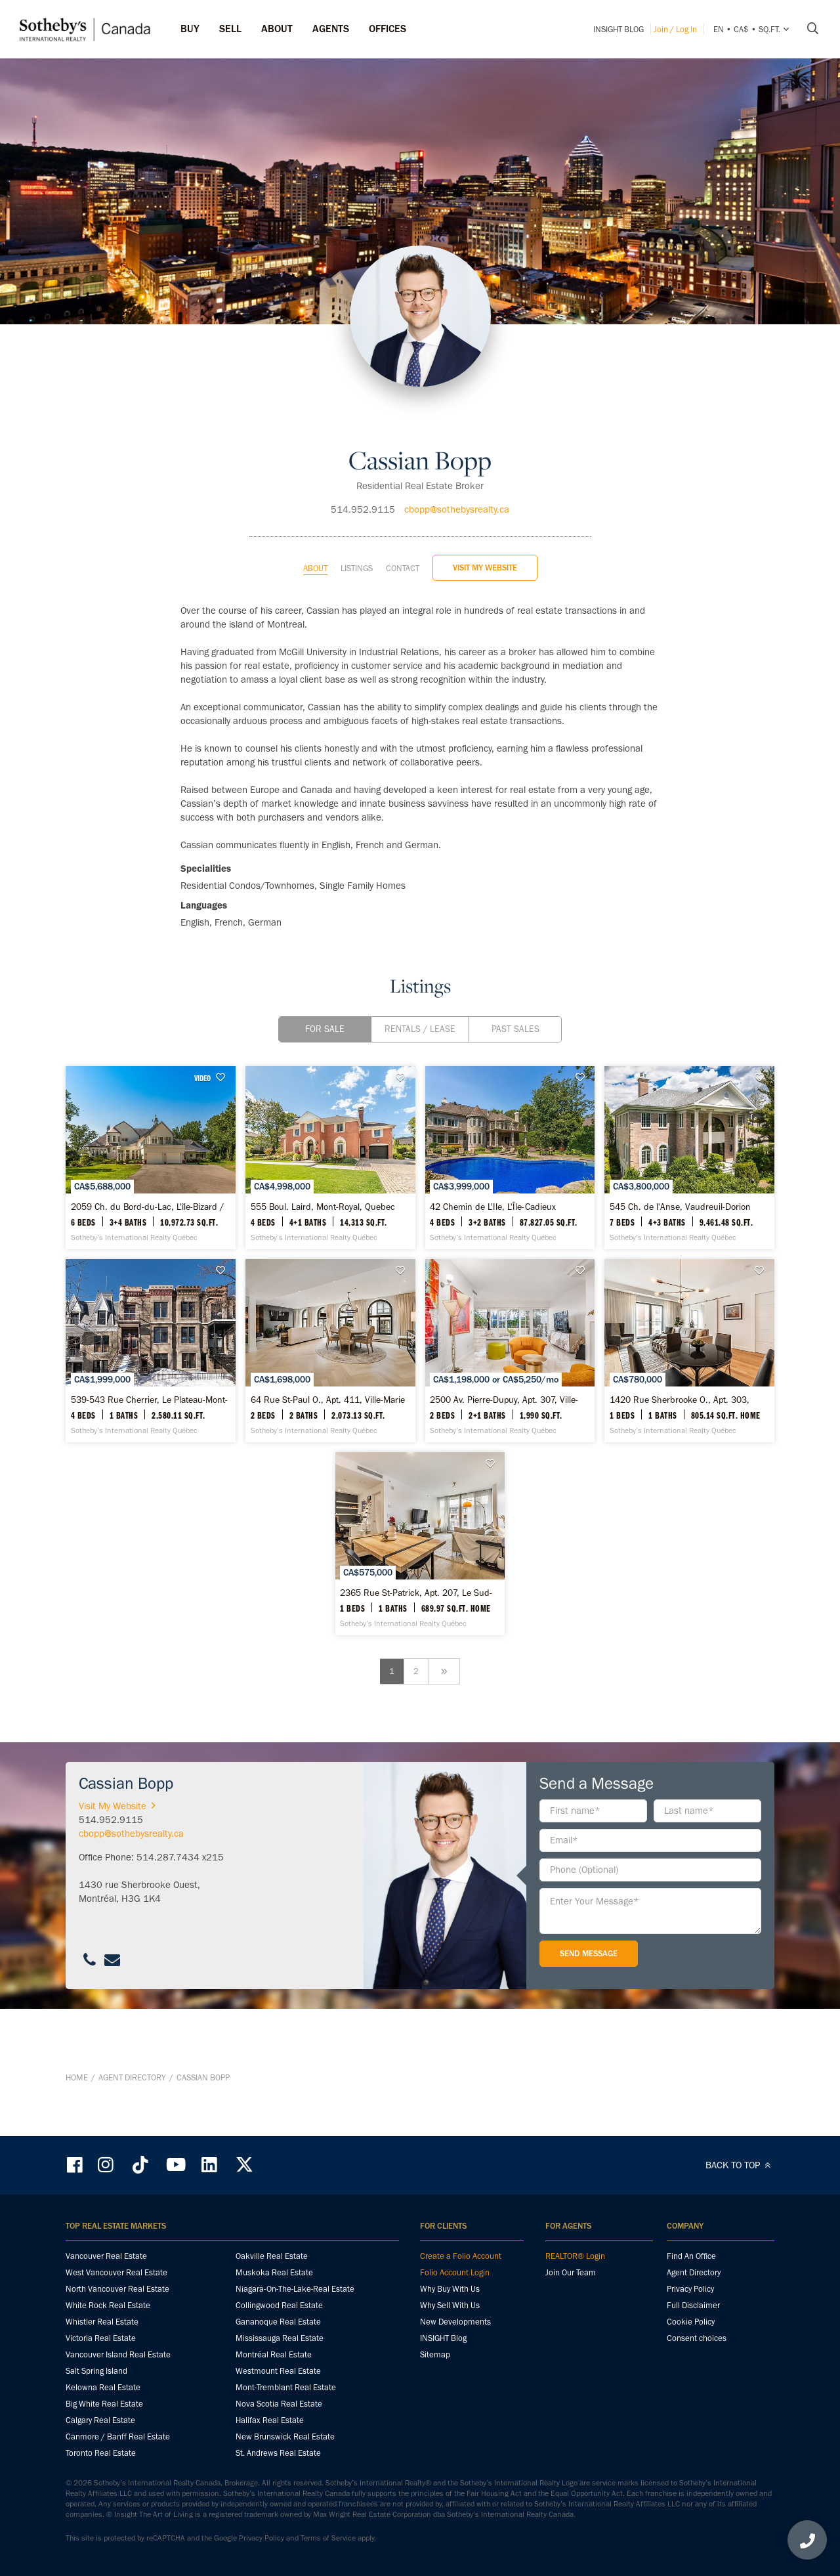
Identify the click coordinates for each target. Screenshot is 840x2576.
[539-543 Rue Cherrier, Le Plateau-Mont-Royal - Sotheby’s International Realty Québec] (420, 1385)
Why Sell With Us (450, 2306)
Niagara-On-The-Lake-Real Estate (295, 2290)
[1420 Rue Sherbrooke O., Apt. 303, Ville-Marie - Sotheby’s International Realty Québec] (420, 1623)
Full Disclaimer (693, 2306)
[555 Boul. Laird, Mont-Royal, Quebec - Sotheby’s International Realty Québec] (420, 1147)
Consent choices (696, 2339)
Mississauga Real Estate (280, 2339)
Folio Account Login (455, 2274)
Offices (387, 28)
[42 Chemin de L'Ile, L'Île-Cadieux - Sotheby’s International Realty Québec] (659, 1147)
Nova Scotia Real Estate (279, 2405)
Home (77, 2112)
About (315, 535)
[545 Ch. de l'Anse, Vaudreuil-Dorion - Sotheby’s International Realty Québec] (180, 1385)
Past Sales (515, 995)
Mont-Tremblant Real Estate (286, 2389)
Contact (402, 535)
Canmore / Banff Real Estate (118, 2438)
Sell (230, 28)
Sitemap (435, 2356)
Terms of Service (328, 2539)
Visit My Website (485, 534)
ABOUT (277, 28)
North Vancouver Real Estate (117, 2290)
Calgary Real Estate (100, 2421)
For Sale (325, 995)
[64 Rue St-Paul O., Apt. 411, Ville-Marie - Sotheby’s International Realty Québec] (659, 1385)
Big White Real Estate (104, 2405)
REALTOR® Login (575, 2257)
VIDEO (261, 1044)
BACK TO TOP (739, 2166)
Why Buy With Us (450, 2290)
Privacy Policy (690, 2290)
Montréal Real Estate (274, 2356)
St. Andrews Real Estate (278, 2454)
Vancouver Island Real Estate (118, 2356)
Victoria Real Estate (101, 2339)
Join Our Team (570, 2274)
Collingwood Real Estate (279, 2306)
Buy (190, 28)
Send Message (589, 2022)
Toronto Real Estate (101, 2454)
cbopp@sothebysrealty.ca (456, 476)
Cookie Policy (691, 2323)
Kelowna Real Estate (103, 2389)
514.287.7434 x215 (180, 1925)
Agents (330, 28)
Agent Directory (132, 2112)
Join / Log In (675, 29)
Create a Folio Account (460, 2257)
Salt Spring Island (96, 2372)
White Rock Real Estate (108, 2306)
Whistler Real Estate (102, 2323)
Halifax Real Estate (270, 2421)
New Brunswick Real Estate (285, 2438)
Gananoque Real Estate (278, 2323)
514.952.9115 (363, 476)
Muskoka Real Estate (274, 2274)
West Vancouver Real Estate (116, 2274)
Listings (357, 535)
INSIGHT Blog (618, 29)
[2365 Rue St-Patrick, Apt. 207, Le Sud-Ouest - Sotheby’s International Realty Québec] (659, 1623)
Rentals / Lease (420, 995)
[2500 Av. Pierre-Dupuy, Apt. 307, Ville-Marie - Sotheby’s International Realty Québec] (180, 1623)
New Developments (455, 2323)
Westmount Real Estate (278, 2372)
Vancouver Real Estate (106, 2257)
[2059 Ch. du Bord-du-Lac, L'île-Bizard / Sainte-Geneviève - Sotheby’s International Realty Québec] (180, 1147)
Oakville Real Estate (272, 2257)
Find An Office (691, 2257)
